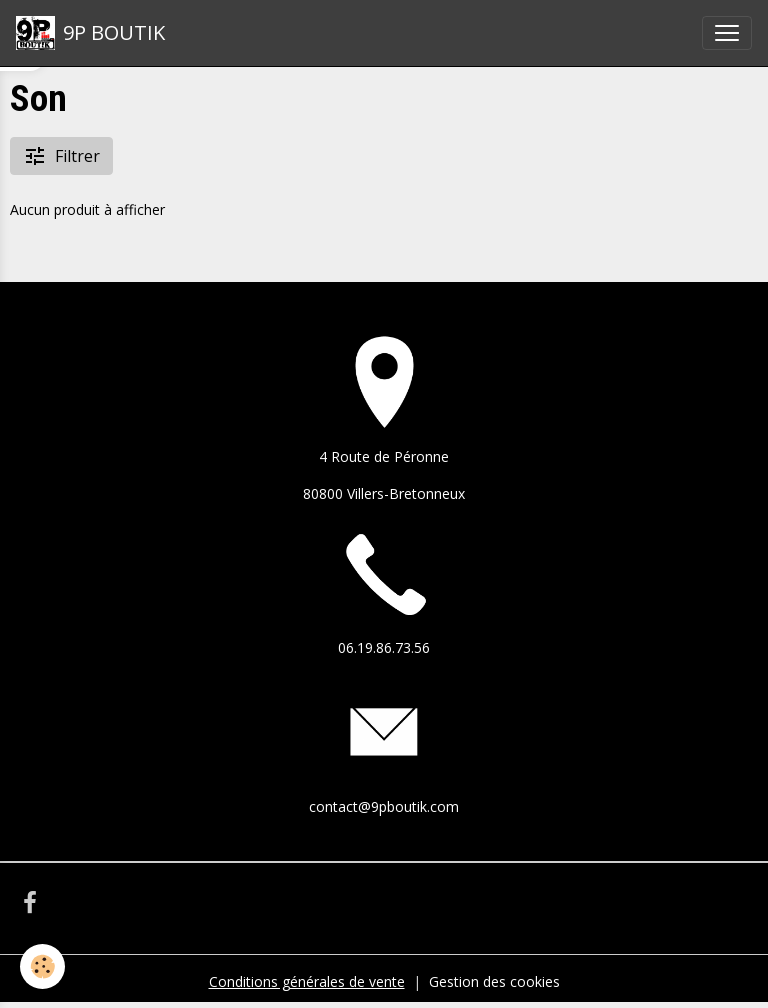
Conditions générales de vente (307, 981)
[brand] (90, 33)
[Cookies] (42, 966)
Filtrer (61, 156)
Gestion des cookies (494, 981)
